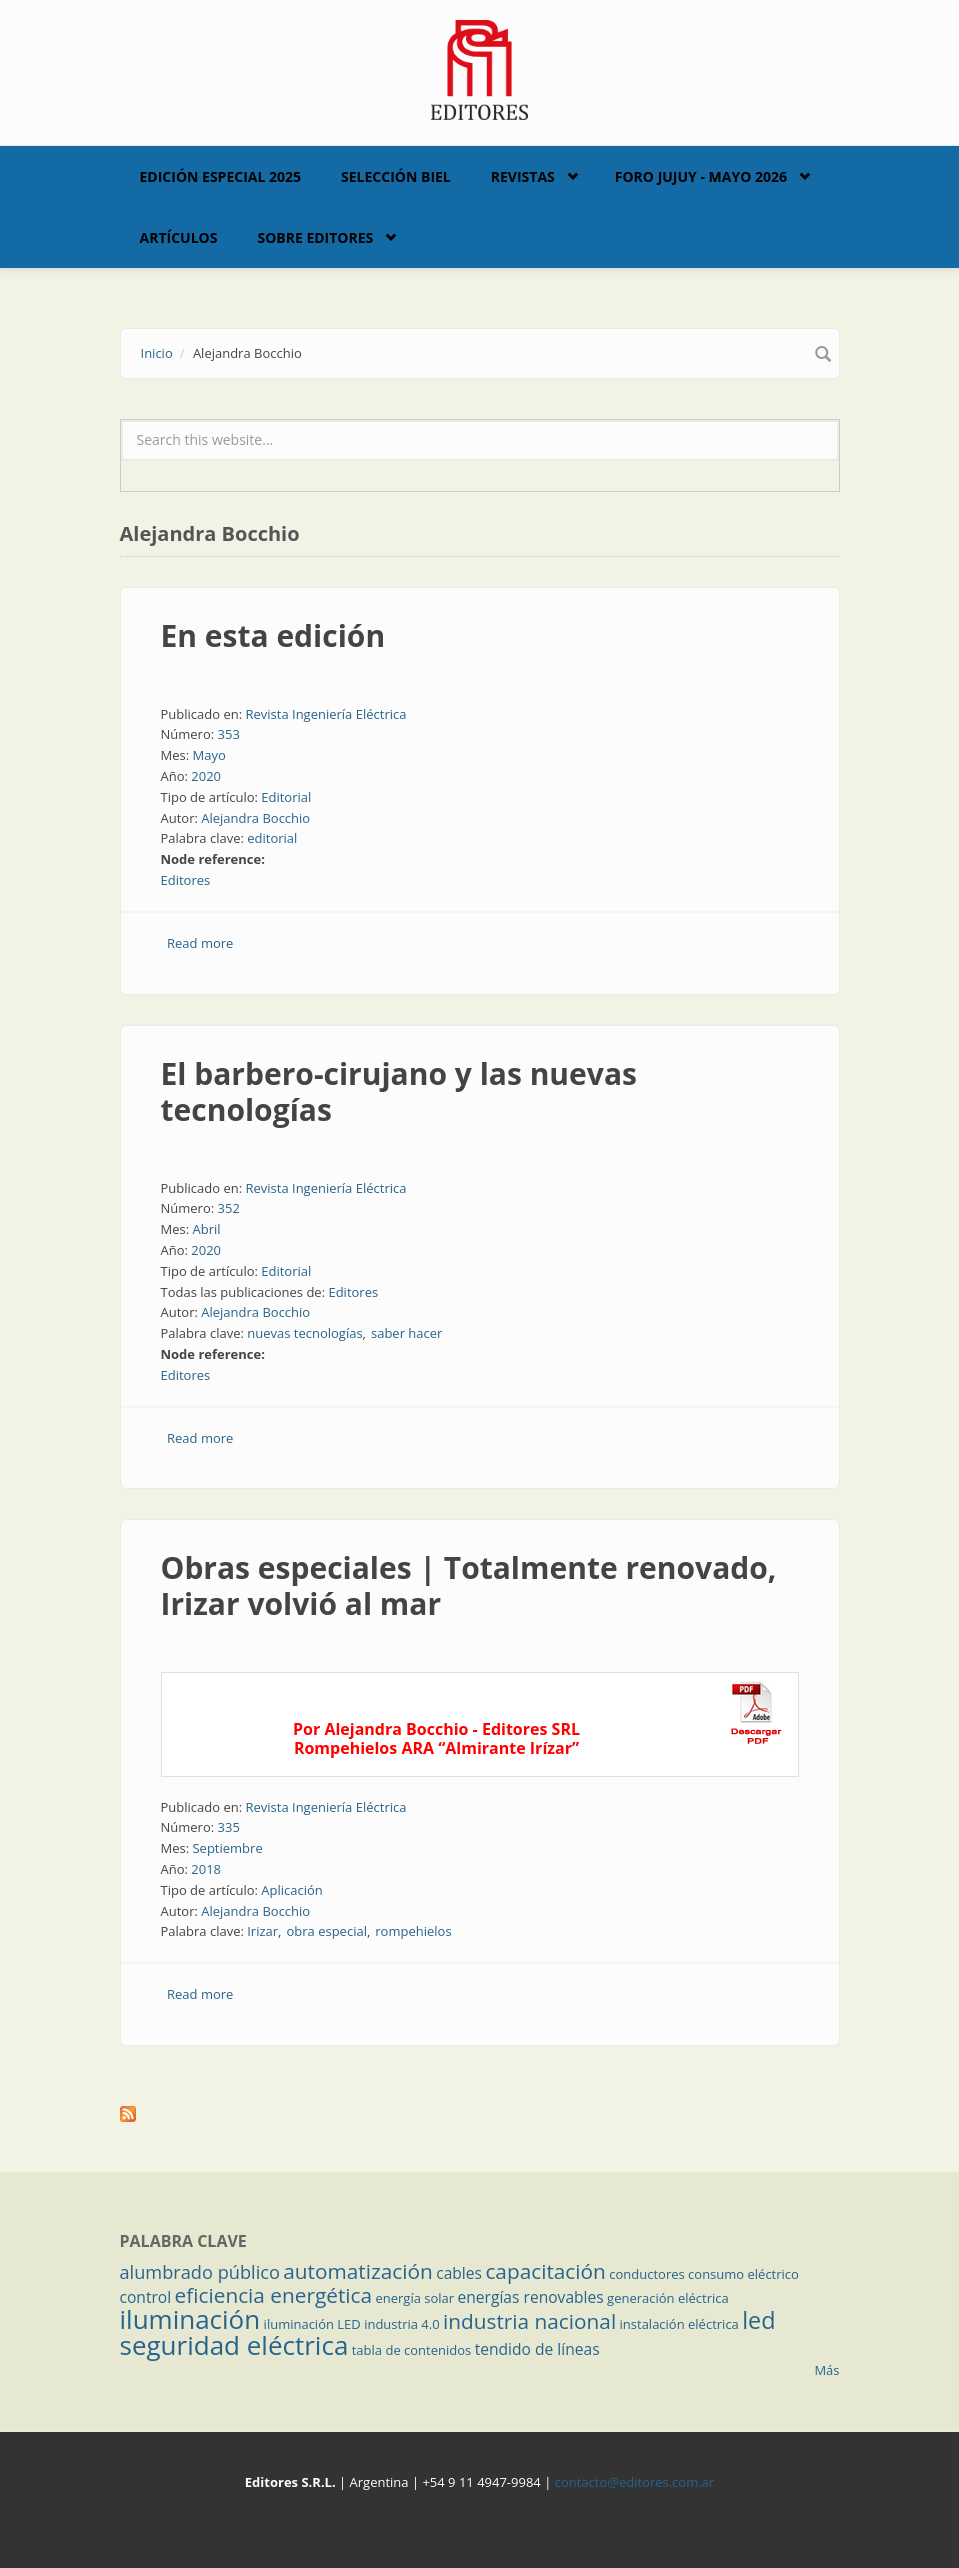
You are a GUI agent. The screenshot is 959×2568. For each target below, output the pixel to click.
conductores (646, 2274)
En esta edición (273, 635)
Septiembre (227, 1848)
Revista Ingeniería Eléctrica (325, 714)
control (146, 2297)
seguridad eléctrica (234, 2345)
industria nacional (529, 2321)
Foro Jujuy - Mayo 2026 (701, 176)
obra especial (326, 1931)
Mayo (208, 755)
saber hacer (406, 1333)
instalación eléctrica (679, 2324)
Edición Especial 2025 (221, 176)
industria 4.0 (402, 2324)
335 (229, 1827)
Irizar (262, 1931)
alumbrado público (200, 2272)
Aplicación (292, 1890)
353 (229, 734)
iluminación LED (312, 2324)
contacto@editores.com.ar (634, 2482)
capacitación (545, 2271)
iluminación (190, 2319)
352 (229, 1208)
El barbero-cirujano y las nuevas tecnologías (399, 1091)
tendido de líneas (537, 2349)
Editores (186, 880)
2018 (206, 1869)
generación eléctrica (668, 2298)
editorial (272, 838)
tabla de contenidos (412, 2350)
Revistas (523, 176)
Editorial (286, 797)
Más (826, 2370)
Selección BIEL (396, 176)
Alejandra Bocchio (255, 818)
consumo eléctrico (743, 2274)
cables (459, 2273)
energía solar (414, 2298)
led (758, 2320)
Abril (206, 1229)
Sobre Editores (315, 237)
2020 (206, 776)
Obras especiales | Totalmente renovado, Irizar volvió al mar (469, 1585)
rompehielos (413, 1931)
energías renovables (531, 2297)
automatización (358, 2271)
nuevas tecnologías (304, 1333)
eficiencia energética (274, 2295)
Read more (200, 943)
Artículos (179, 237)
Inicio (157, 353)
